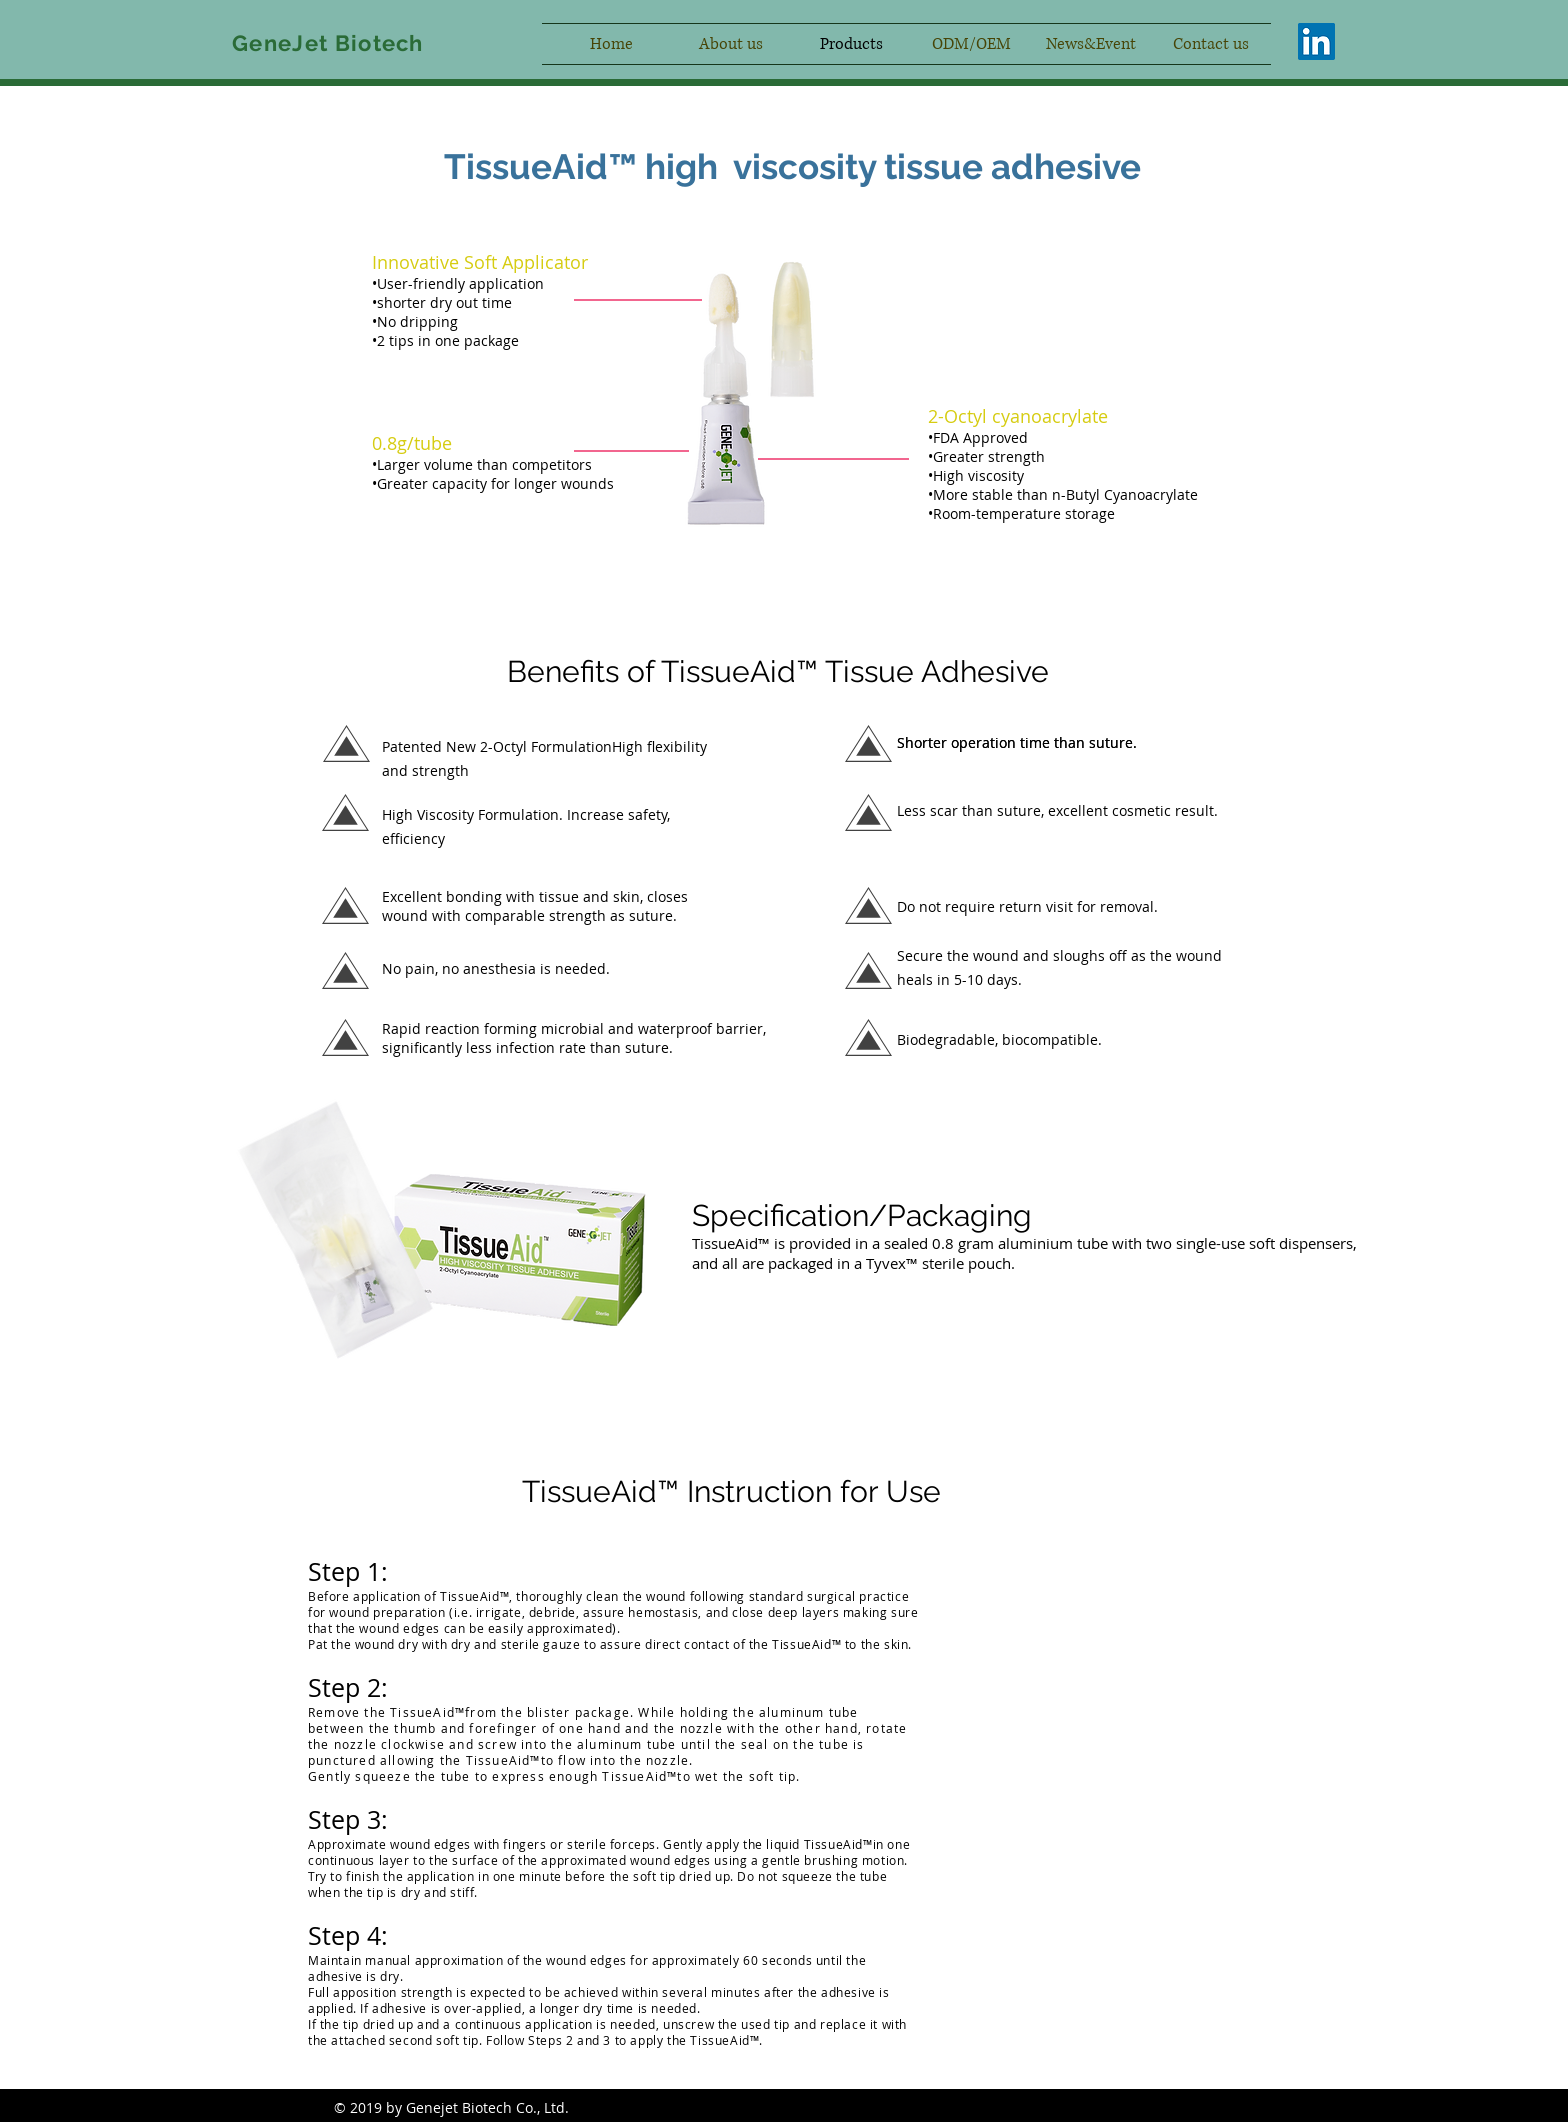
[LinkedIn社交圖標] (1316, 41)
